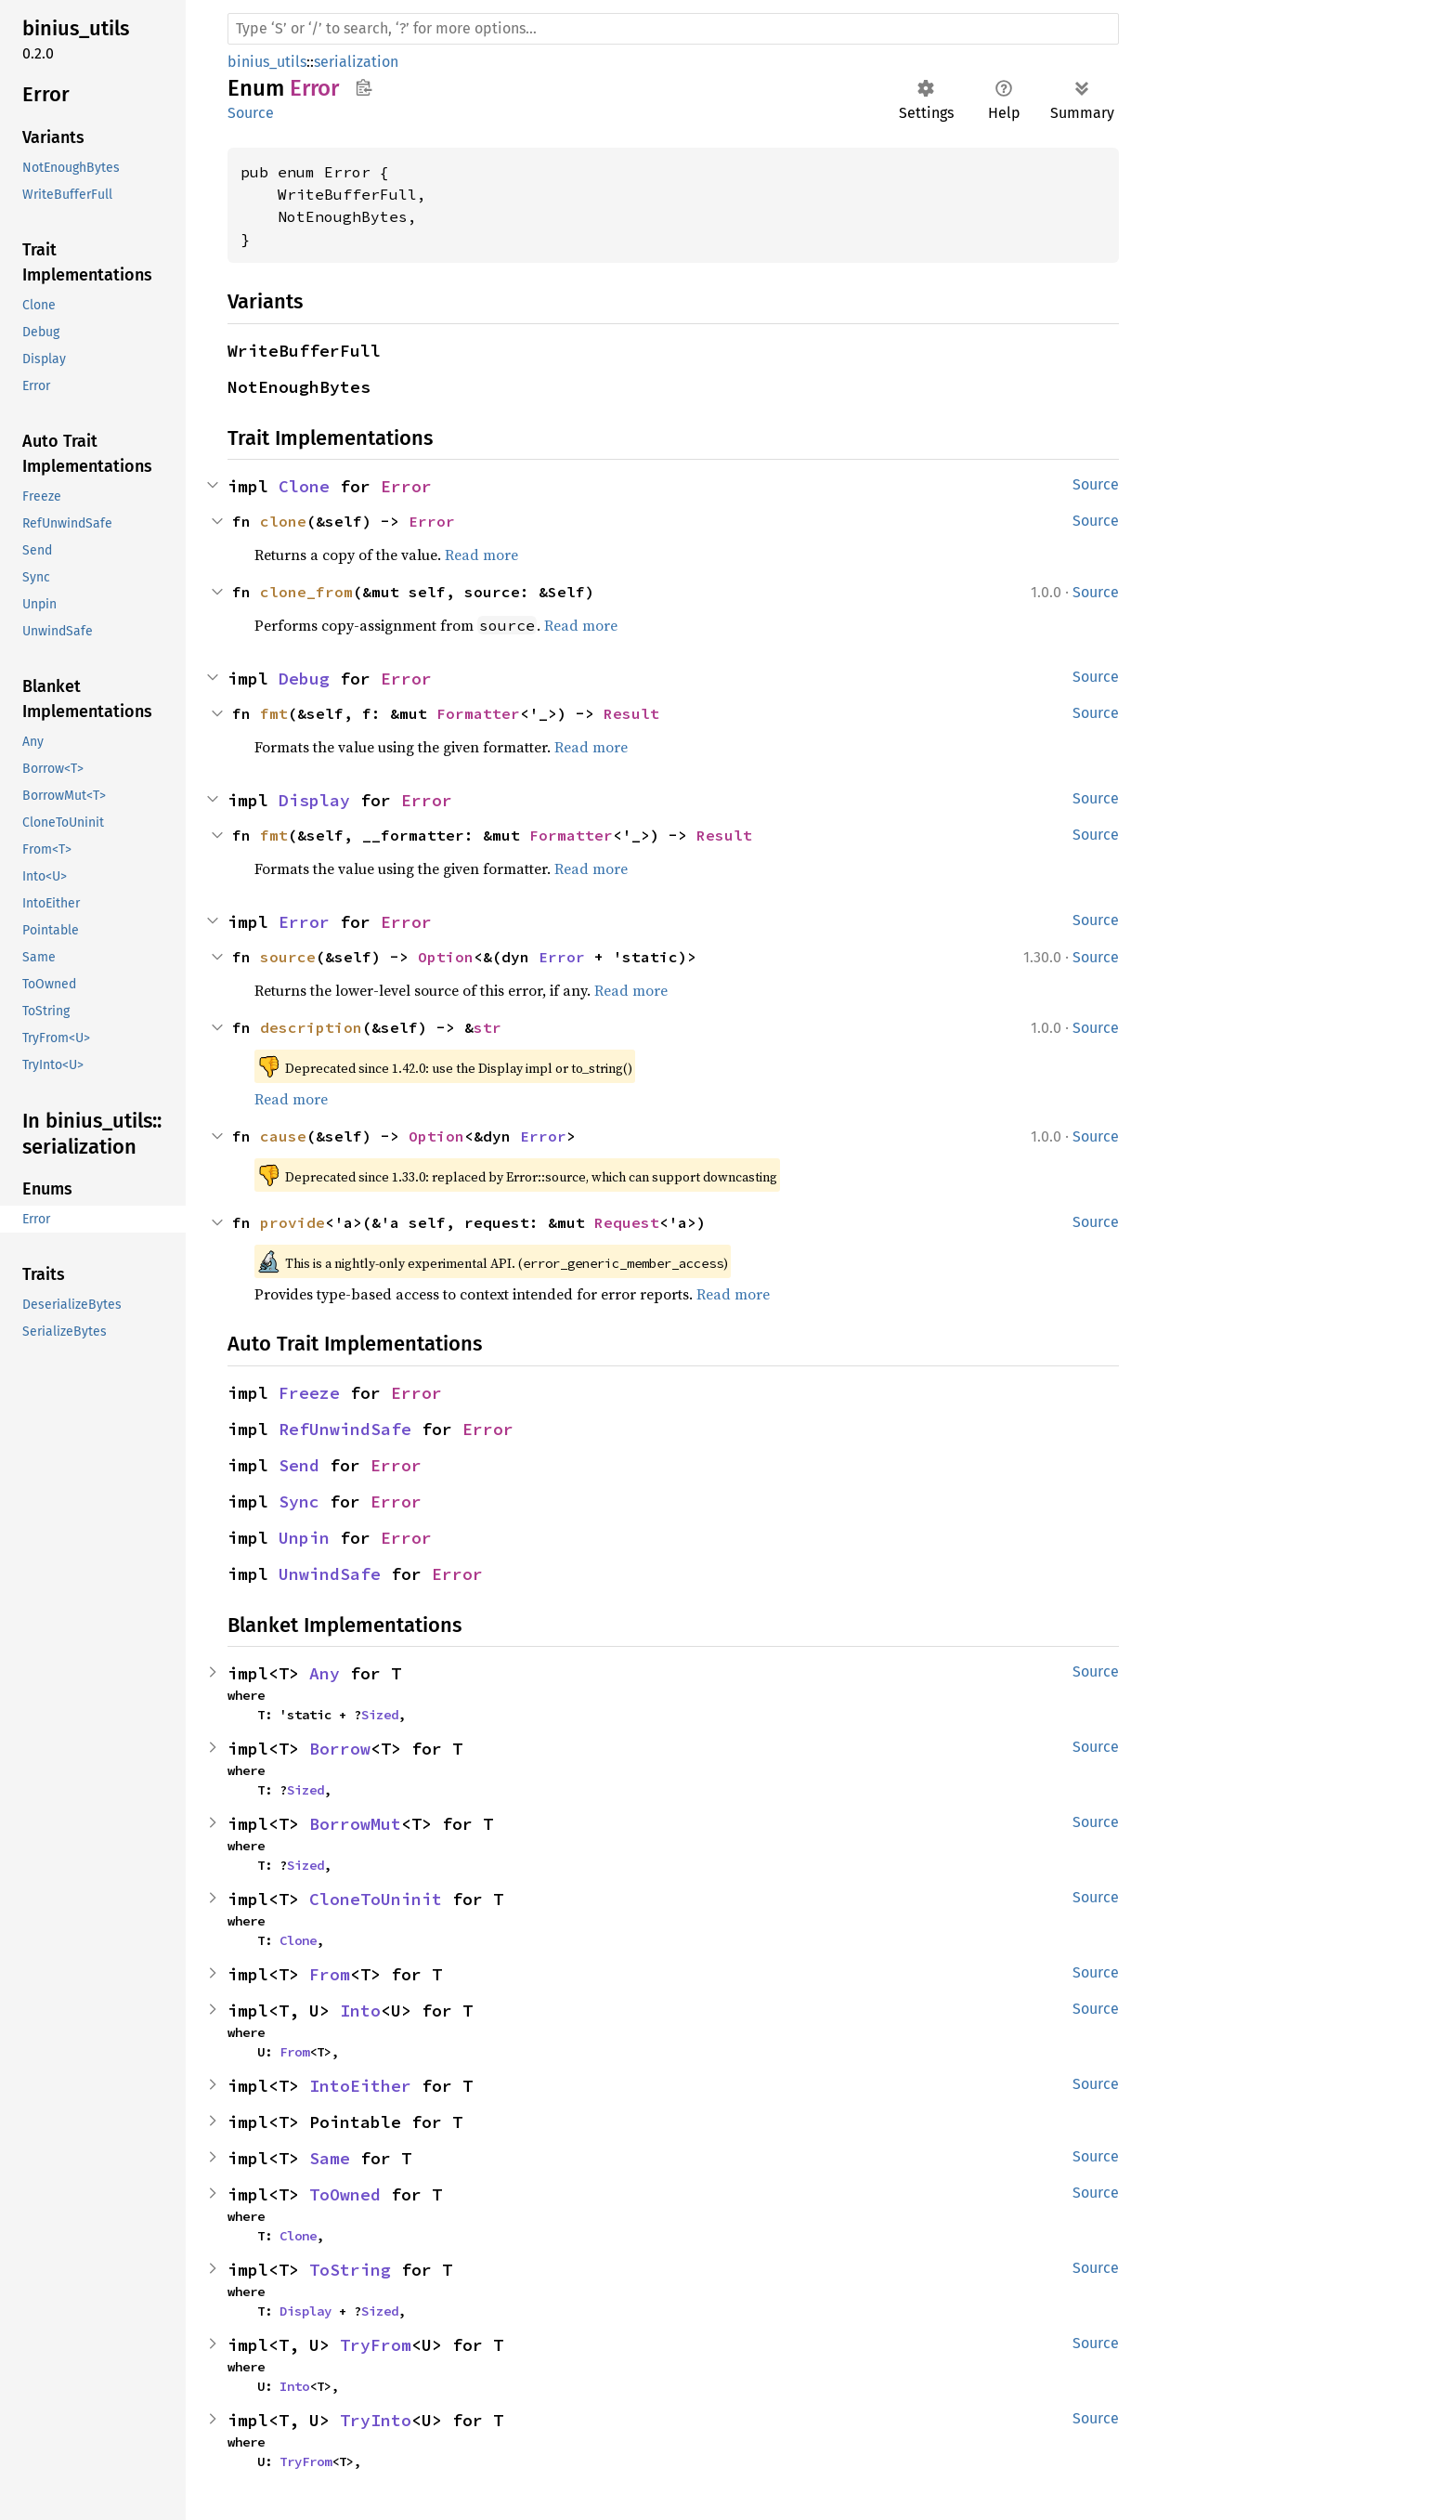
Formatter (478, 713)
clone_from (306, 591)
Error (406, 486)
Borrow (339, 1748)
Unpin (304, 1537)
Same (329, 2158)
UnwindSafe (330, 1574)
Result (631, 713)
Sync (299, 1501)
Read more (481, 554)
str (487, 1027)
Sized (379, 1714)
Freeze (309, 1393)
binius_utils (267, 62)
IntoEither (360, 2085)
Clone (304, 486)
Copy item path (363, 87)
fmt (274, 713)
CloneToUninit (375, 1899)
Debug (304, 678)
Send (299, 1465)
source (288, 956)
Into (360, 2010)
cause (283, 1136)
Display (314, 800)
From (329, 1974)
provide (292, 1222)
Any (324, 1673)
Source (251, 113)
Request (626, 1222)
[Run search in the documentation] (673, 29)
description (311, 1027)
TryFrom (375, 2345)
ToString (350, 2269)
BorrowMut (355, 1824)
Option (446, 956)
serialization (356, 62)
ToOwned (345, 2194)
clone (283, 521)
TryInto (375, 2420)
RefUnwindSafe (345, 1429)
